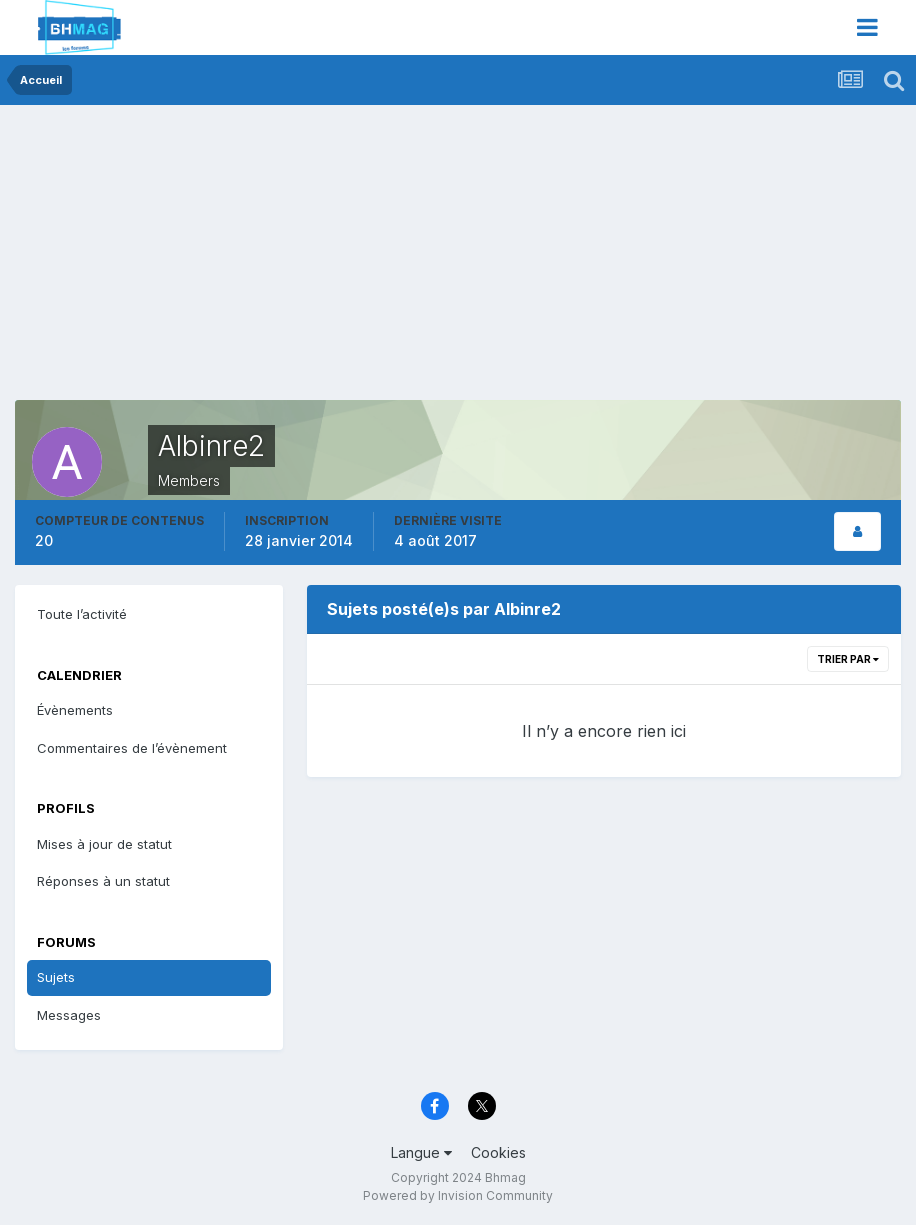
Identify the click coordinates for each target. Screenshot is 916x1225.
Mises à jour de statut (104, 844)
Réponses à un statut (103, 881)
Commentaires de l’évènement (132, 748)
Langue (421, 1152)
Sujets (56, 977)
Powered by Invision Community (458, 1195)
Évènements (75, 710)
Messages (69, 1015)
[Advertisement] (249, 260)
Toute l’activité (82, 614)
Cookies (498, 1152)
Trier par (848, 659)
